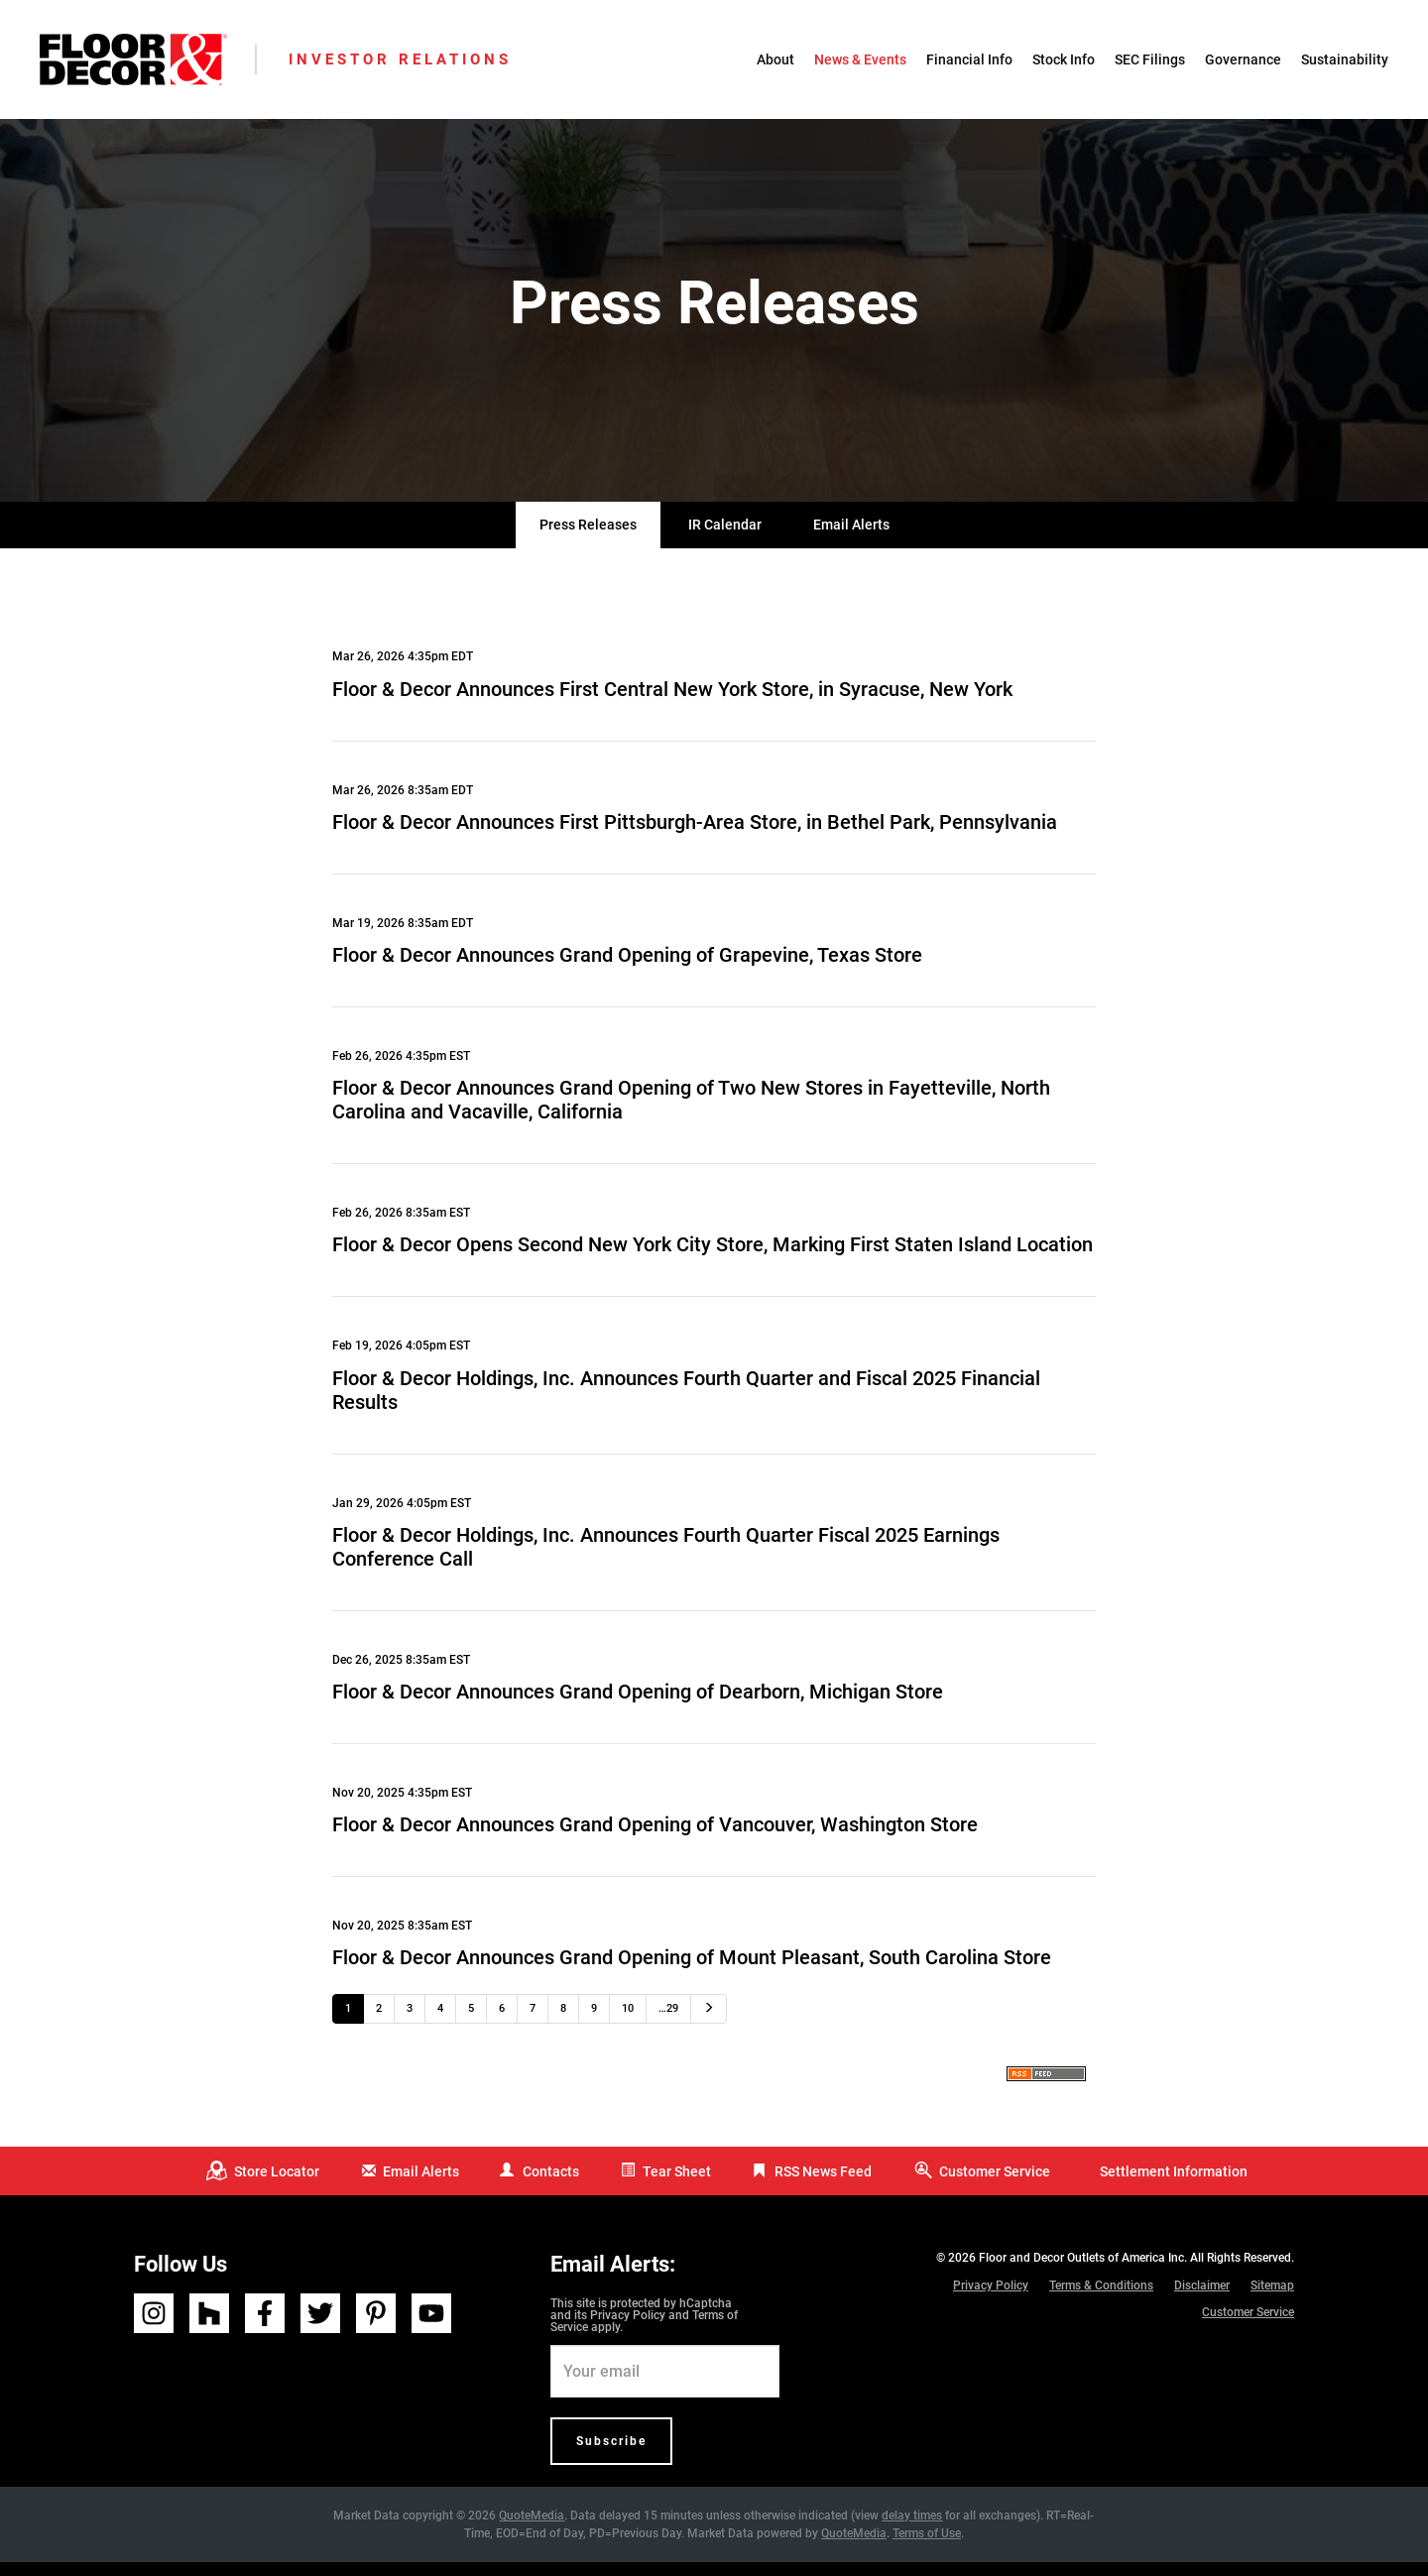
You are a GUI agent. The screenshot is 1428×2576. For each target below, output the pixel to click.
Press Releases (588, 538)
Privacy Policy (627, 2329)
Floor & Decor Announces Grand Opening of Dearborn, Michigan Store (637, 1705)
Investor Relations (400, 59)
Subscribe (611, 2455)
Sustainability (1344, 59)
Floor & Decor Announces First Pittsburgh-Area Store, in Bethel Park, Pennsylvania (694, 835)
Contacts (551, 2184)
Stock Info (1063, 59)
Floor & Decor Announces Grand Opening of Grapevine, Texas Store (627, 969)
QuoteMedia (531, 2529)
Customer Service (994, 2184)
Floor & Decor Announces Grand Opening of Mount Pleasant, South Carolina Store (691, 1971)
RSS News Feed (823, 2184)
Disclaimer (1202, 2298)
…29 (668, 2022)
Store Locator (276, 2184)
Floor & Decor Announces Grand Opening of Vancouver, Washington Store (655, 1838)
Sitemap (1272, 2298)
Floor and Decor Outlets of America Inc (1081, 2271)
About (775, 59)
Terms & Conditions (1101, 2298)
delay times (912, 2529)
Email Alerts (851, 538)
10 (628, 2022)
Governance (1243, 59)
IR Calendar (725, 538)
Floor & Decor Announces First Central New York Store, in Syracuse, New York (672, 702)
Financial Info (969, 59)
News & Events (860, 59)
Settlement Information (1174, 2184)
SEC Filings (1150, 59)
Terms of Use (926, 2547)
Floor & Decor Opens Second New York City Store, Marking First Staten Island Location (712, 1258)
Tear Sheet (677, 2184)
